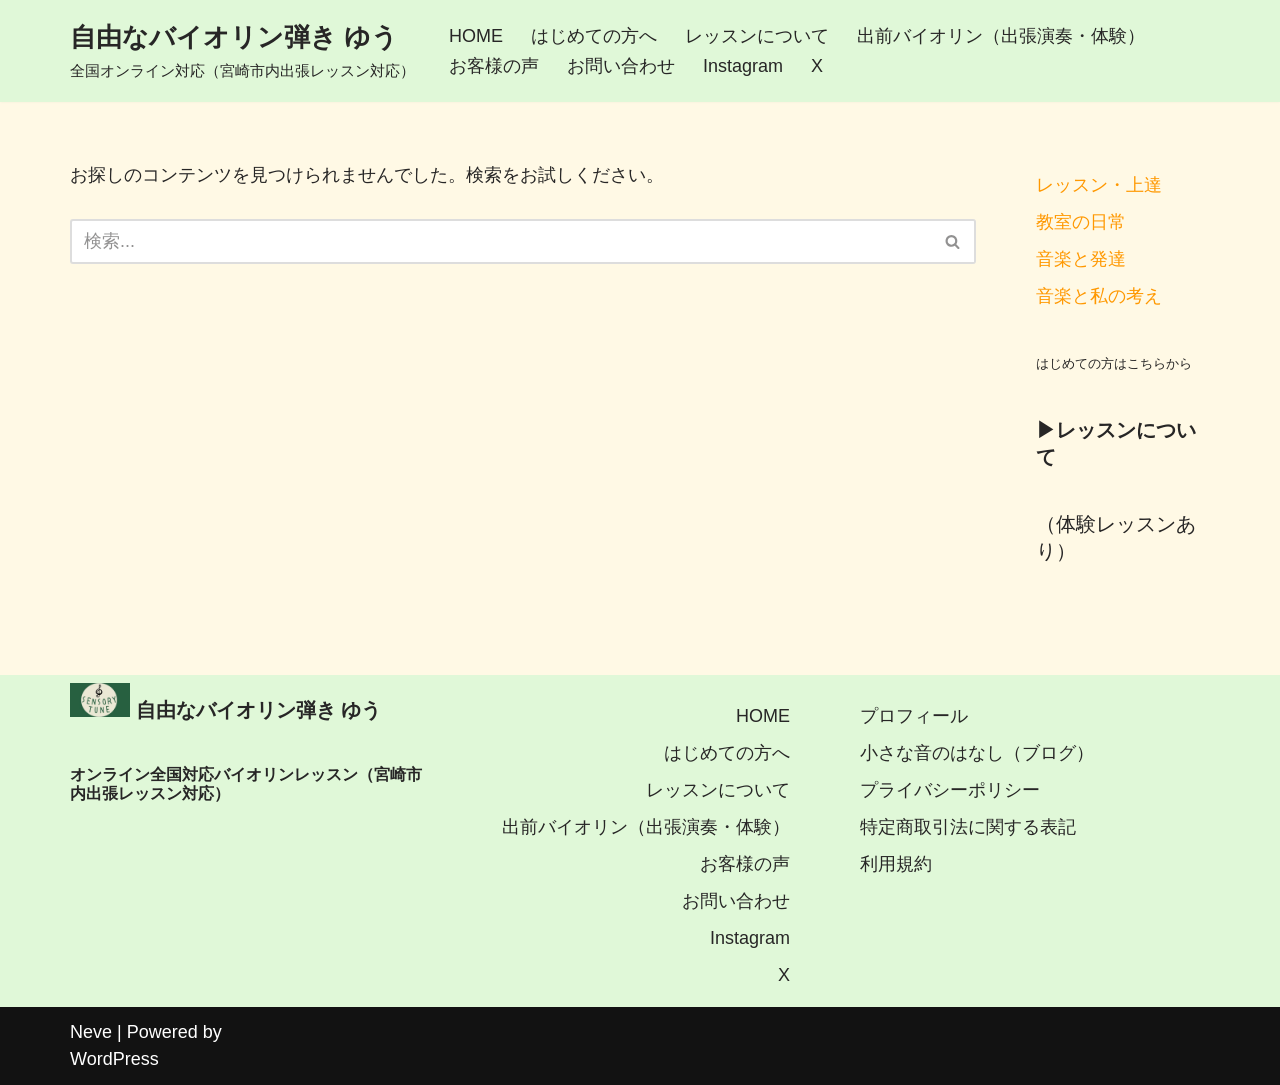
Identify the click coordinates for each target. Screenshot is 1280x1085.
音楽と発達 (1081, 259)
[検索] (500, 241)
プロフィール (914, 716)
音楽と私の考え (1099, 296)
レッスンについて (757, 36)
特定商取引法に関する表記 (968, 827)
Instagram (743, 66)
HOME (476, 36)
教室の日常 (1081, 222)
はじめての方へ (594, 36)
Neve (91, 1032)
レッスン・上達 (1099, 185)
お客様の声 (494, 66)
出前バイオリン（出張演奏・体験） (1001, 36)
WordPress (114, 1059)
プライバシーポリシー (950, 790)
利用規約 (896, 864)
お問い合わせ (621, 66)
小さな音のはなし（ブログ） (977, 753)
